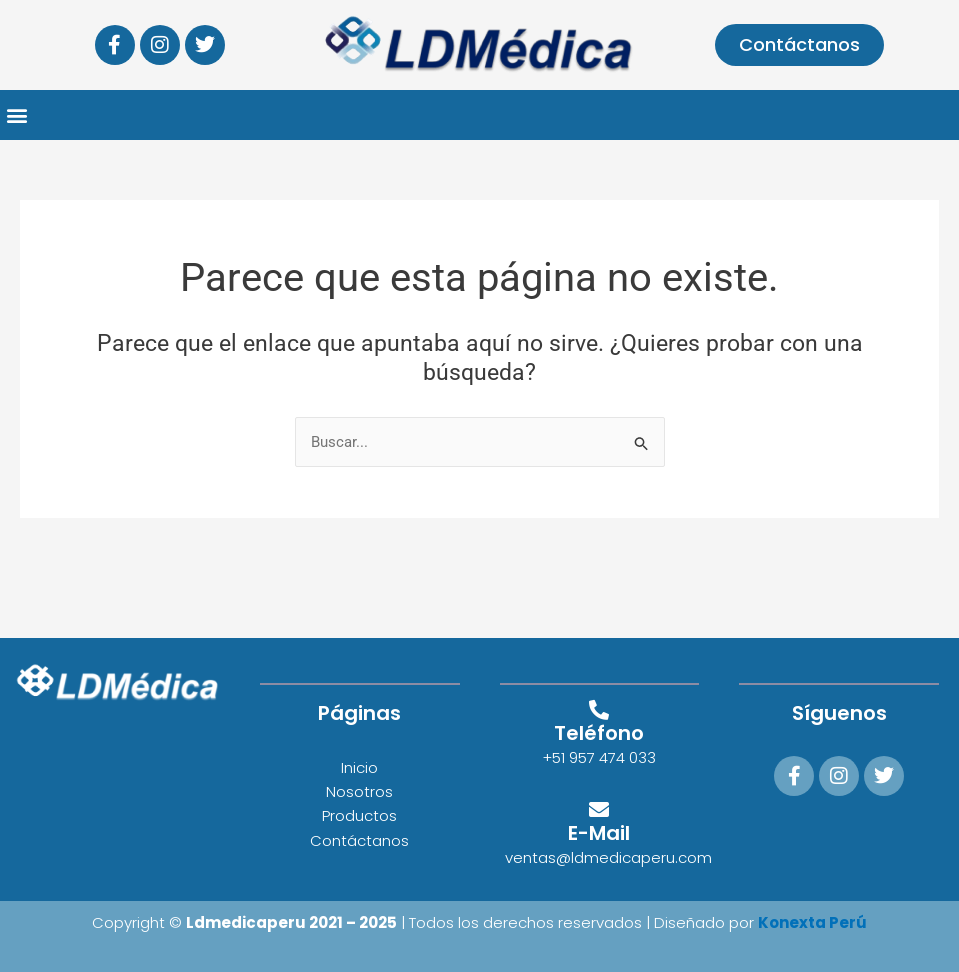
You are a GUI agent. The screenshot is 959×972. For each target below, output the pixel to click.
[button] (16, 115)
